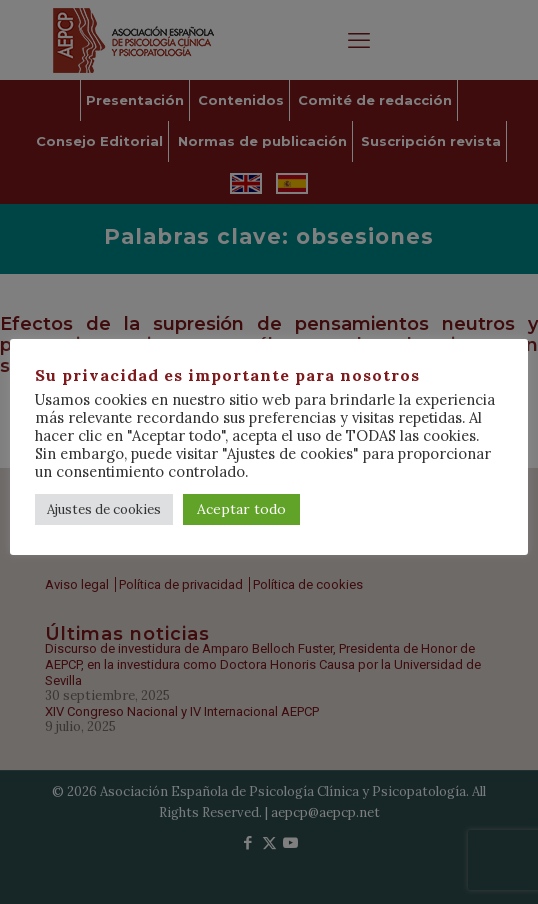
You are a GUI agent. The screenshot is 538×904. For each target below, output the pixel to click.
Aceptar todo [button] (241, 509)
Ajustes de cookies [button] (104, 509)
